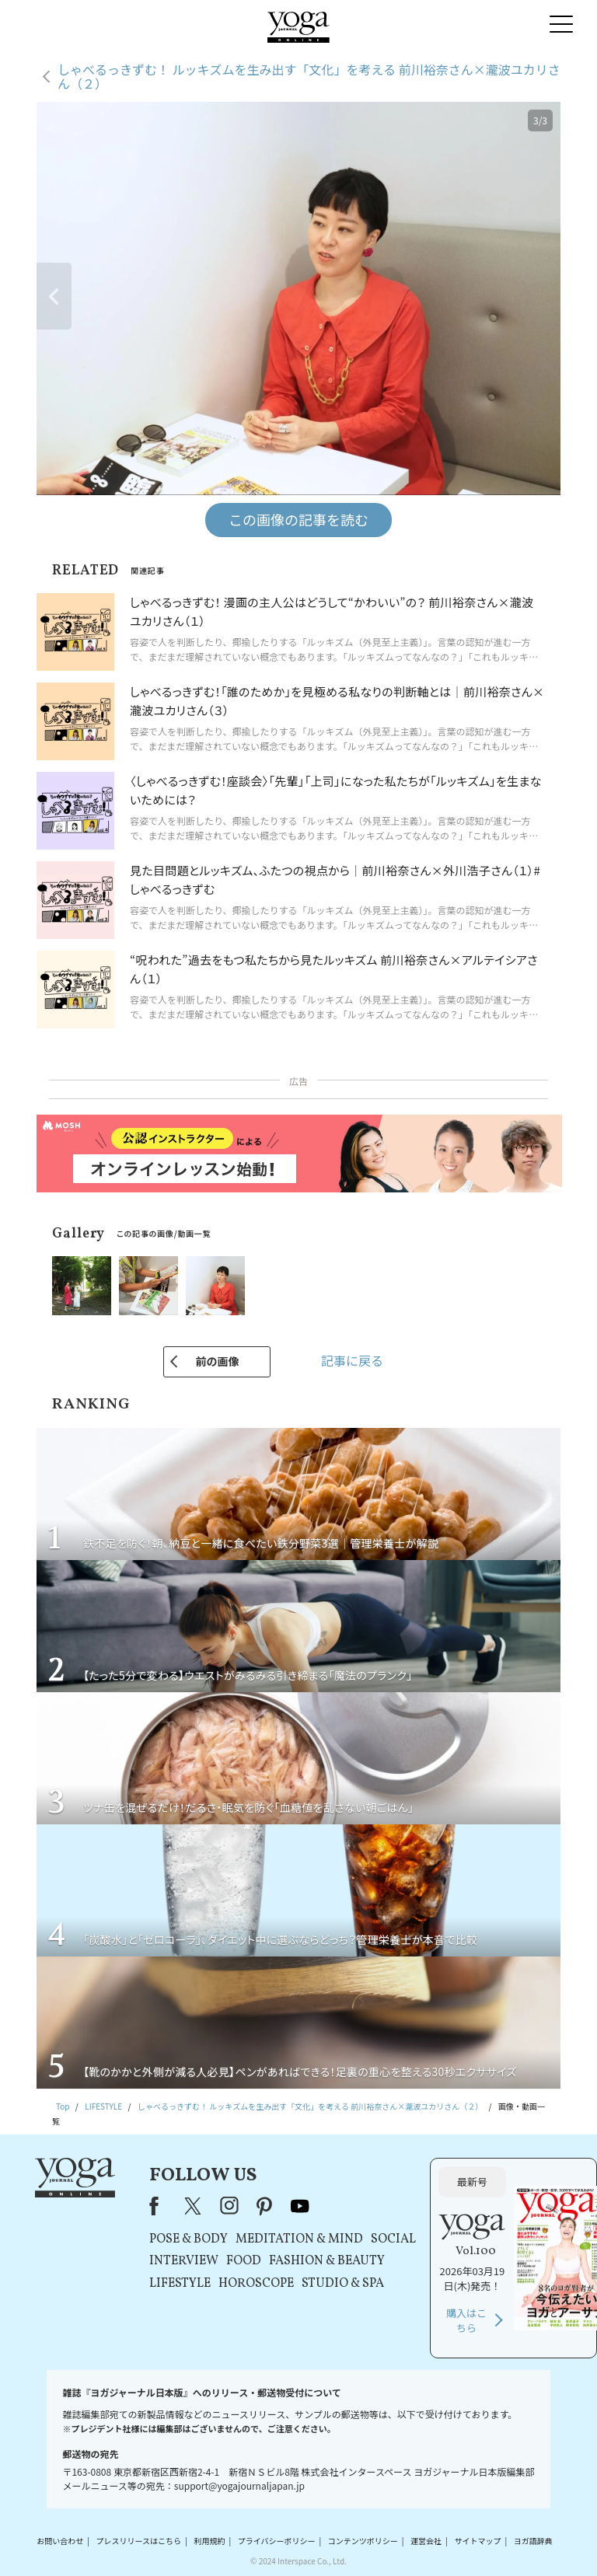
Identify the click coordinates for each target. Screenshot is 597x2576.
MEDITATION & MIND (299, 2239)
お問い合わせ (60, 2540)
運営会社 (426, 2540)
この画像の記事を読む (298, 519)
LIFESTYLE (180, 2283)
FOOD (243, 2261)
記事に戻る (352, 1360)
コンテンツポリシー (363, 2540)
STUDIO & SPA (343, 2283)
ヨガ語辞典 (533, 2540)
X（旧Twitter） (194, 2206)
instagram (229, 2206)
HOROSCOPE (256, 2283)
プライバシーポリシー (277, 2540)
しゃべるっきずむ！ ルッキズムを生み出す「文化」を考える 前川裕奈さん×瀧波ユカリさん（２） (309, 76)
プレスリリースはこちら (139, 2540)
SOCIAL (393, 2239)
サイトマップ (477, 2540)
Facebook (158, 2206)
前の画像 (217, 1361)
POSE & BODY (188, 2239)
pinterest (265, 2206)
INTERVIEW (183, 2261)
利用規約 (209, 2540)
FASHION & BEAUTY (327, 2261)
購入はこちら (466, 2320)
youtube (300, 2206)
